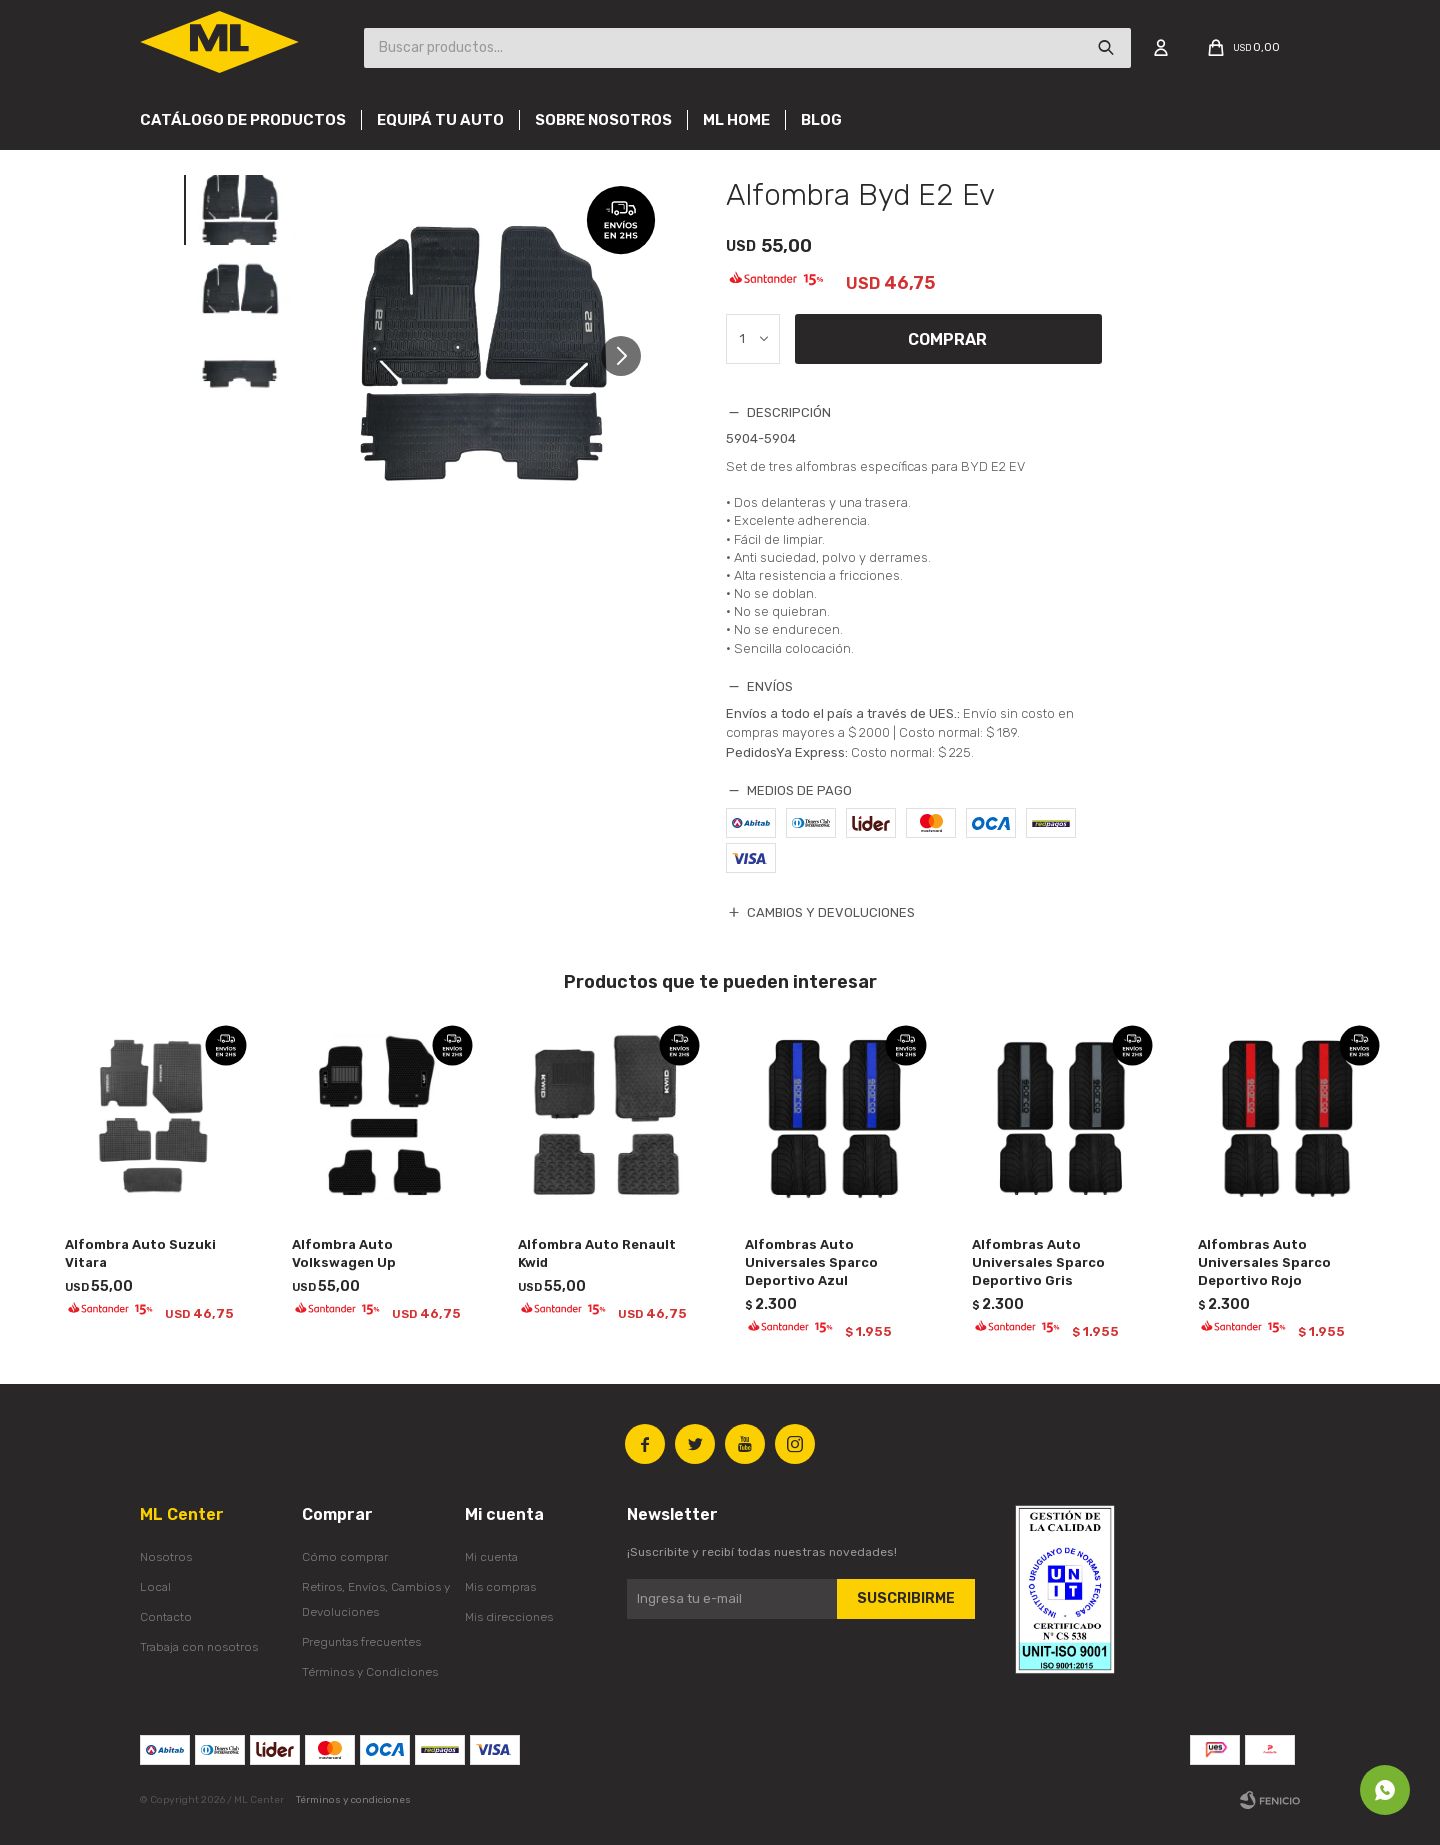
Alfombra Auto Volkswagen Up (344, 1253)
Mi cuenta (491, 1557)
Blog (821, 120)
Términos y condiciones (353, 1800)
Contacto (166, 1617)
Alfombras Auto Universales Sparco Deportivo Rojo (1264, 1262)
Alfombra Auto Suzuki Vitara (140, 1253)
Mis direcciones (509, 1617)
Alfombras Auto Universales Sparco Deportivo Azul (811, 1262)
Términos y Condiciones (370, 1672)
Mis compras (500, 1587)
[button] (628, 355)
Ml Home (736, 120)
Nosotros (166, 1557)
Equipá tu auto (440, 120)
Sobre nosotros (603, 120)
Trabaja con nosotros (199, 1647)
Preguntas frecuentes (361, 1642)
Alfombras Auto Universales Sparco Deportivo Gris (1038, 1262)
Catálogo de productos (243, 120)
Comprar (947, 339)
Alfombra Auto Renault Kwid (597, 1253)
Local (155, 1587)
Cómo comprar (345, 1557)
